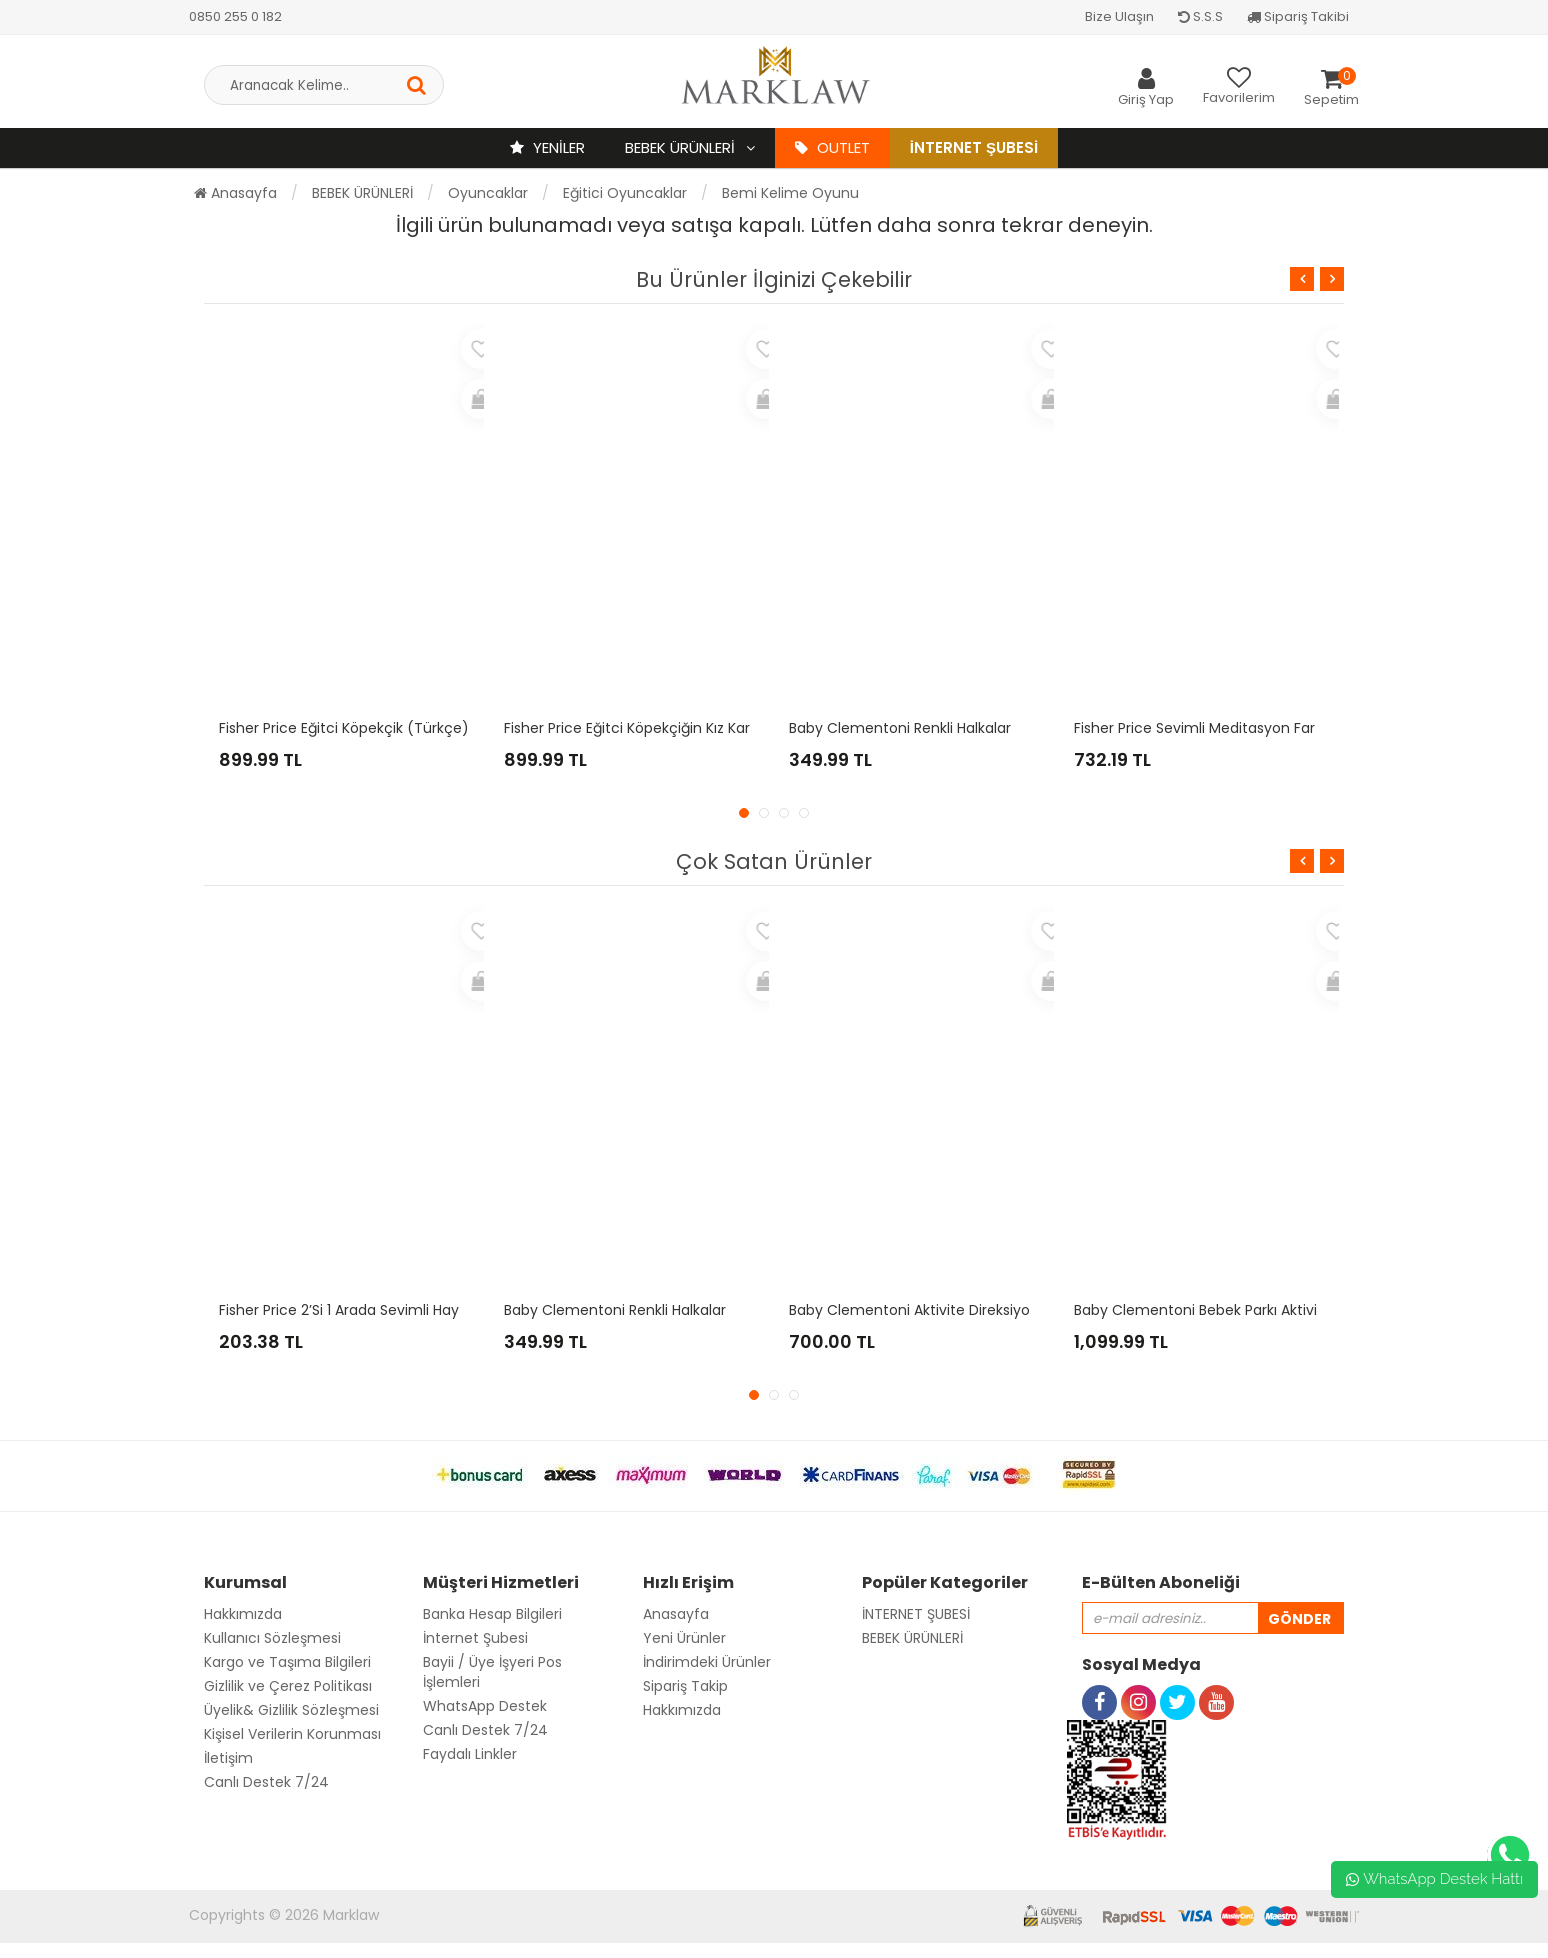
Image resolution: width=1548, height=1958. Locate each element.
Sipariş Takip (685, 1686)
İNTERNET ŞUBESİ (916, 1614)
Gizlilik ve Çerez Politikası (288, 1686)
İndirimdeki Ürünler (707, 1662)
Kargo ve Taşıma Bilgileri (287, 1662)
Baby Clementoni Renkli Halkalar (900, 728)
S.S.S (1200, 16)
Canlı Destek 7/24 (266, 1782)
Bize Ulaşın (1119, 16)
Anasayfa (235, 193)
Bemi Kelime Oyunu (790, 193)
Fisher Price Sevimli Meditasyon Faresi (1204, 728)
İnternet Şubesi (974, 147)
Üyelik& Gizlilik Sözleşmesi (291, 1710)
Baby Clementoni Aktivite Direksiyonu (918, 1310)
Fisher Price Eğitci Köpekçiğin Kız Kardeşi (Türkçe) (674, 728)
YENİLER (547, 147)
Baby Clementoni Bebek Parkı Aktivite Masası (1228, 1310)
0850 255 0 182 (235, 16)
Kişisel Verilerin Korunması (292, 1734)
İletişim (228, 1758)
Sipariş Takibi (1298, 16)
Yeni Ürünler (684, 1638)
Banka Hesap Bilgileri (492, 1614)
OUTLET (832, 147)
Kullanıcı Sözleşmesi (272, 1638)
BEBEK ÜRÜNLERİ (682, 147)
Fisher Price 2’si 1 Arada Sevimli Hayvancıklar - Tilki (390, 1310)
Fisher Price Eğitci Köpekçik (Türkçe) (344, 728)
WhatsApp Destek (485, 1706)
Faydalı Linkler (470, 1754)
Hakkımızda (243, 1614)
